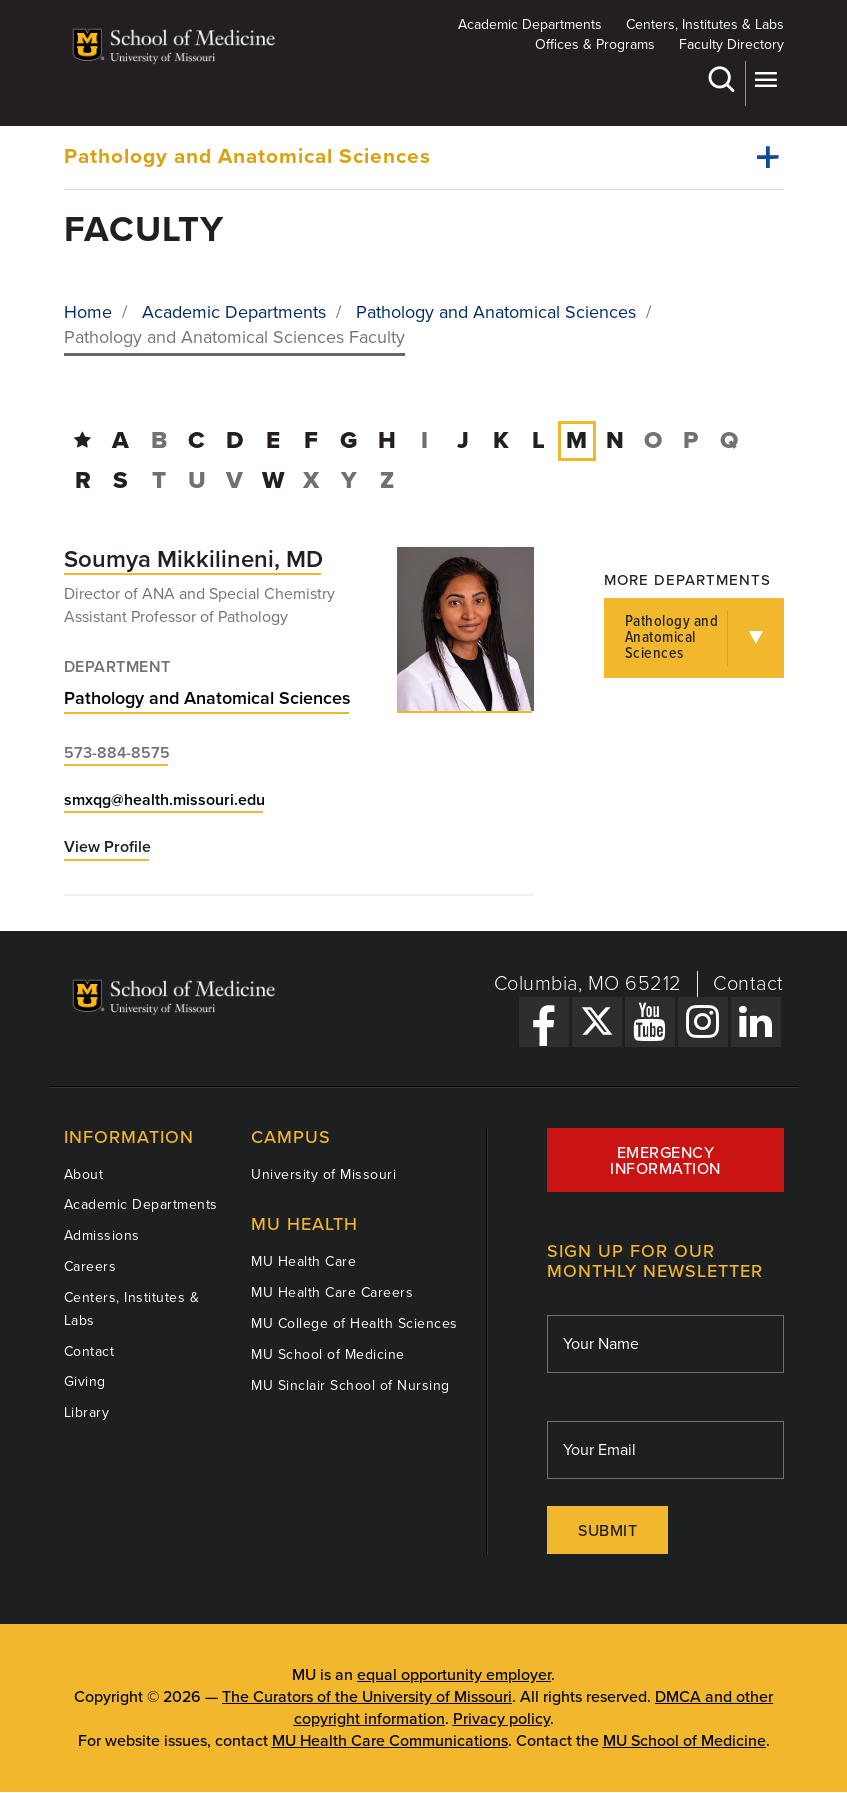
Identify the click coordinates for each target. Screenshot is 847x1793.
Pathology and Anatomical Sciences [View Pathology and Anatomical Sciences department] (207, 698)
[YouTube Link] (650, 1022)
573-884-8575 (117, 753)
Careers (90, 1266)
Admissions (102, 1235)
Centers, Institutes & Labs (705, 24)
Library (87, 1412)
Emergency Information (665, 1161)
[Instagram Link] (703, 1022)
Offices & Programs (595, 44)
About (84, 1174)
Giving (85, 1381)
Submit (607, 1531)
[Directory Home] (82, 440)
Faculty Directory (731, 44)
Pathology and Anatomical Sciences (247, 156)
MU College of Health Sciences (354, 1323)
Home (88, 312)
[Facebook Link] (544, 1022)
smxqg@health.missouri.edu (164, 800)
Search (720, 79)
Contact (748, 984)
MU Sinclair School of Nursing (350, 1385)
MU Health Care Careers (332, 1292)
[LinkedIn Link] (756, 1022)
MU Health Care (303, 1261)
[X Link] (597, 1022)
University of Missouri (323, 1174)
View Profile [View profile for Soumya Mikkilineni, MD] (107, 847)
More (765, 79)
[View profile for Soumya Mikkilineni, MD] (465, 629)
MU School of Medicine (328, 1354)
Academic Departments (530, 24)
